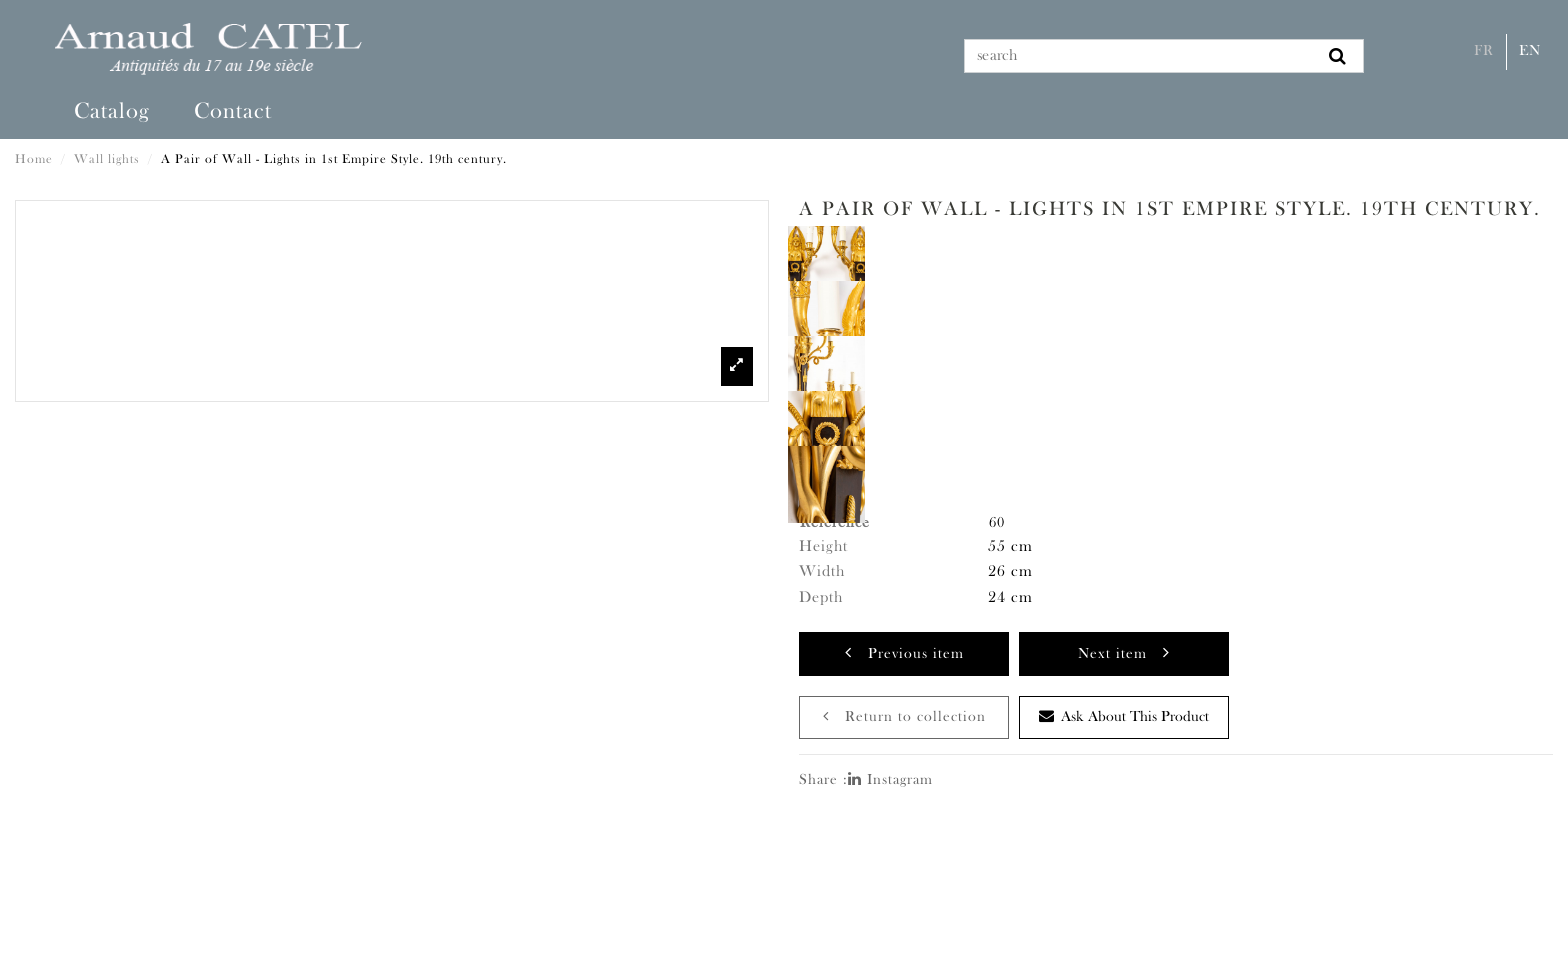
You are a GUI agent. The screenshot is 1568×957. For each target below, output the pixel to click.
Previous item (904, 652)
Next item (1124, 652)
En (1530, 51)
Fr (1484, 51)
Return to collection (904, 716)
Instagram (890, 780)
